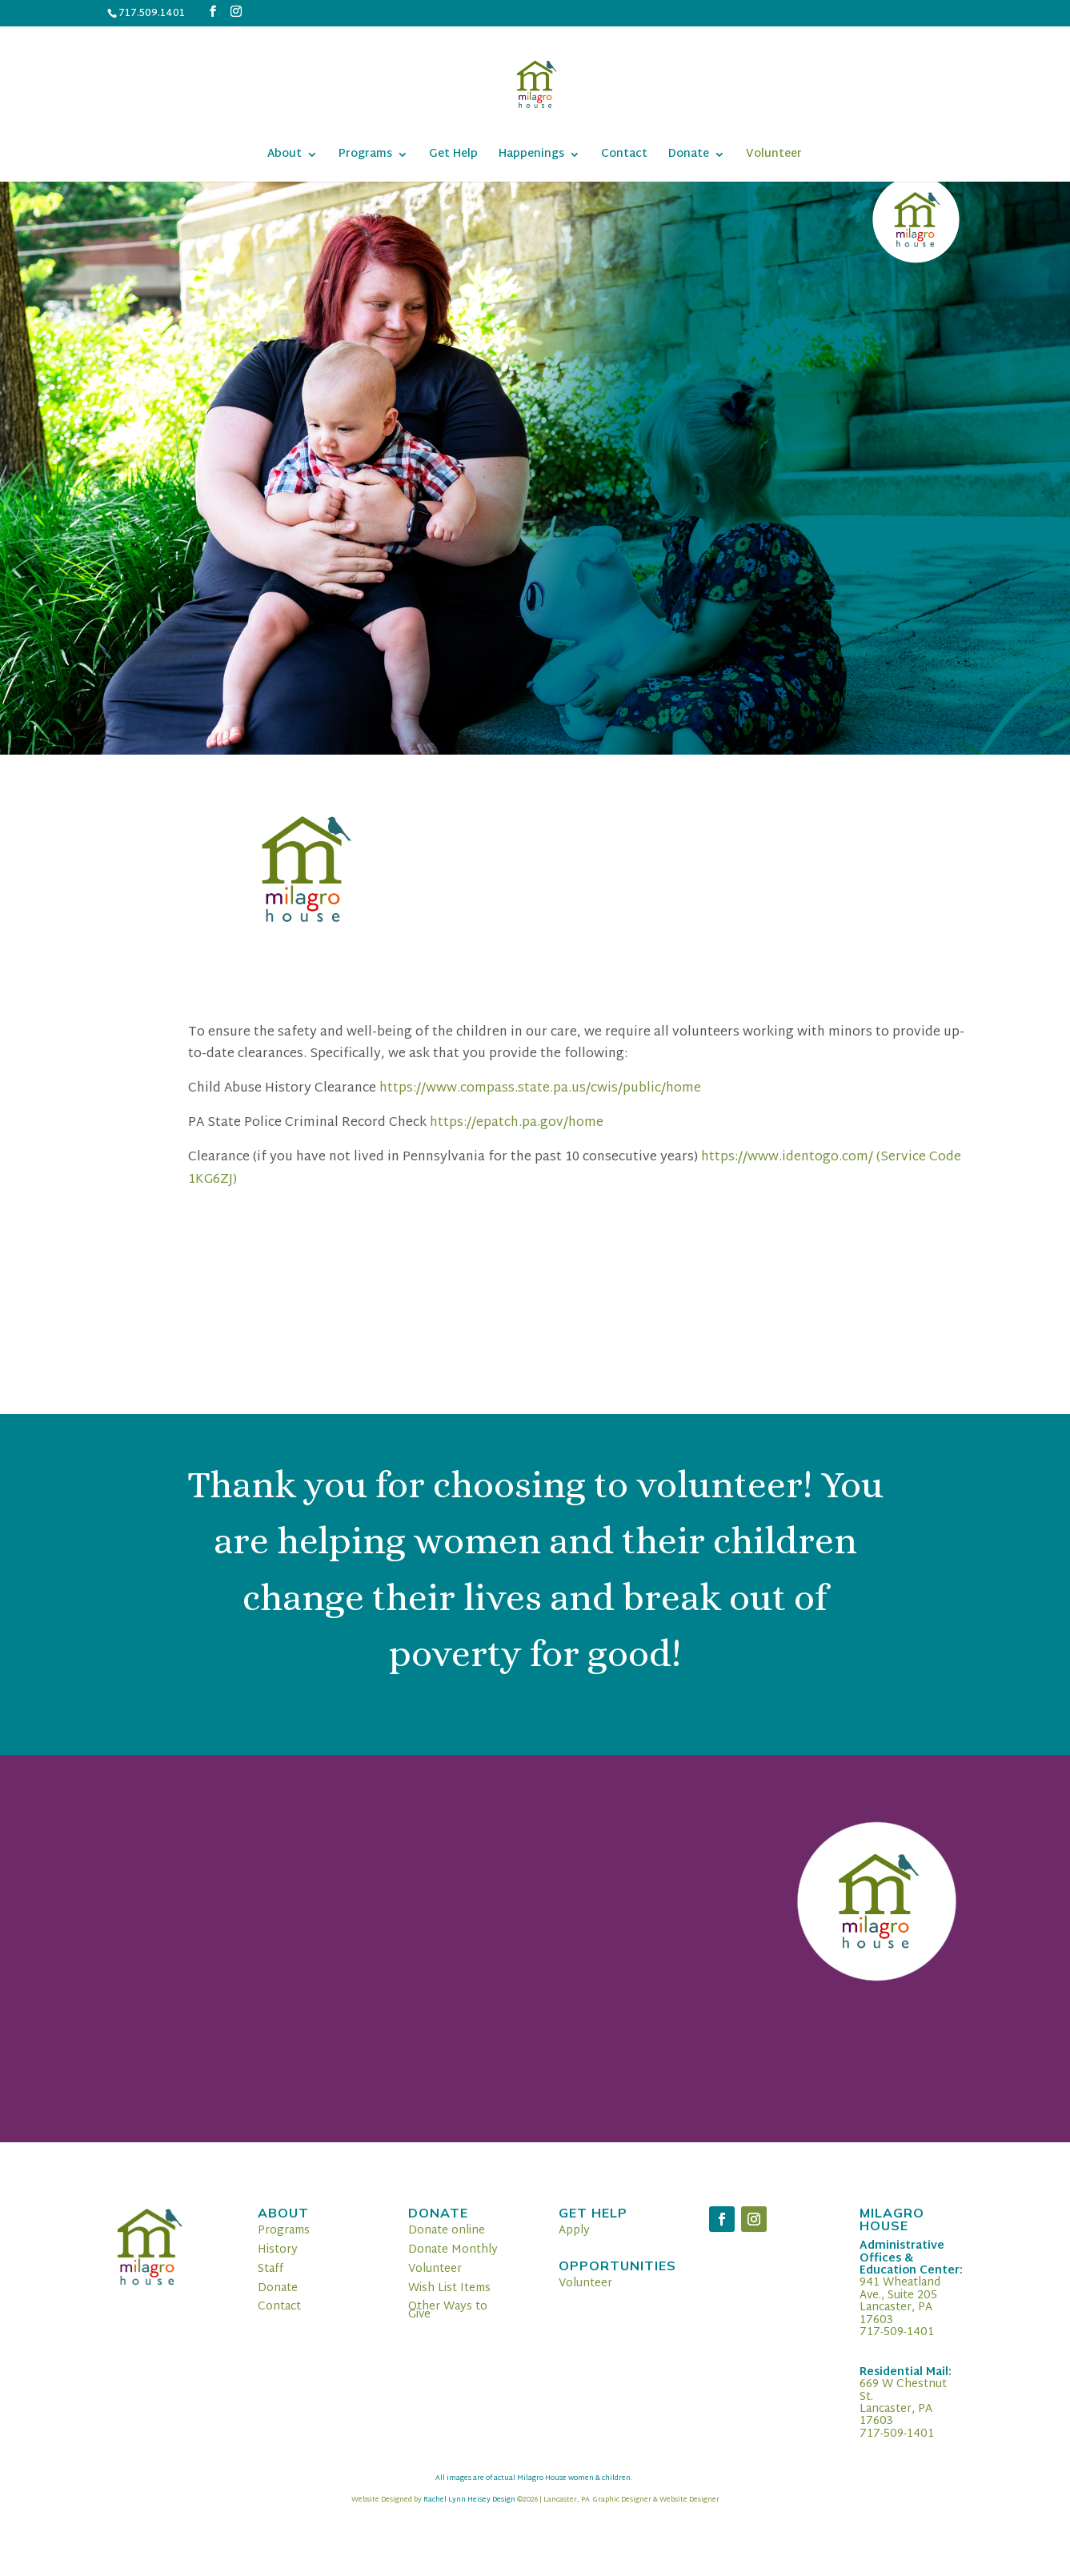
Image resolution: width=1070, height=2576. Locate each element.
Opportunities (617, 2266)
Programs (365, 156)
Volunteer (774, 156)
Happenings (531, 156)
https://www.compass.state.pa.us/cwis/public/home (540, 1088)
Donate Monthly (453, 2250)
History (278, 2250)
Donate (688, 156)
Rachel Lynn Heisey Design (469, 2500)
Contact (624, 156)
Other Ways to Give (447, 2311)
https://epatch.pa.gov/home (516, 1123)
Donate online (446, 2231)
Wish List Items (449, 2288)
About (284, 156)
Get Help (453, 156)
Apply (574, 2231)
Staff (270, 2269)
